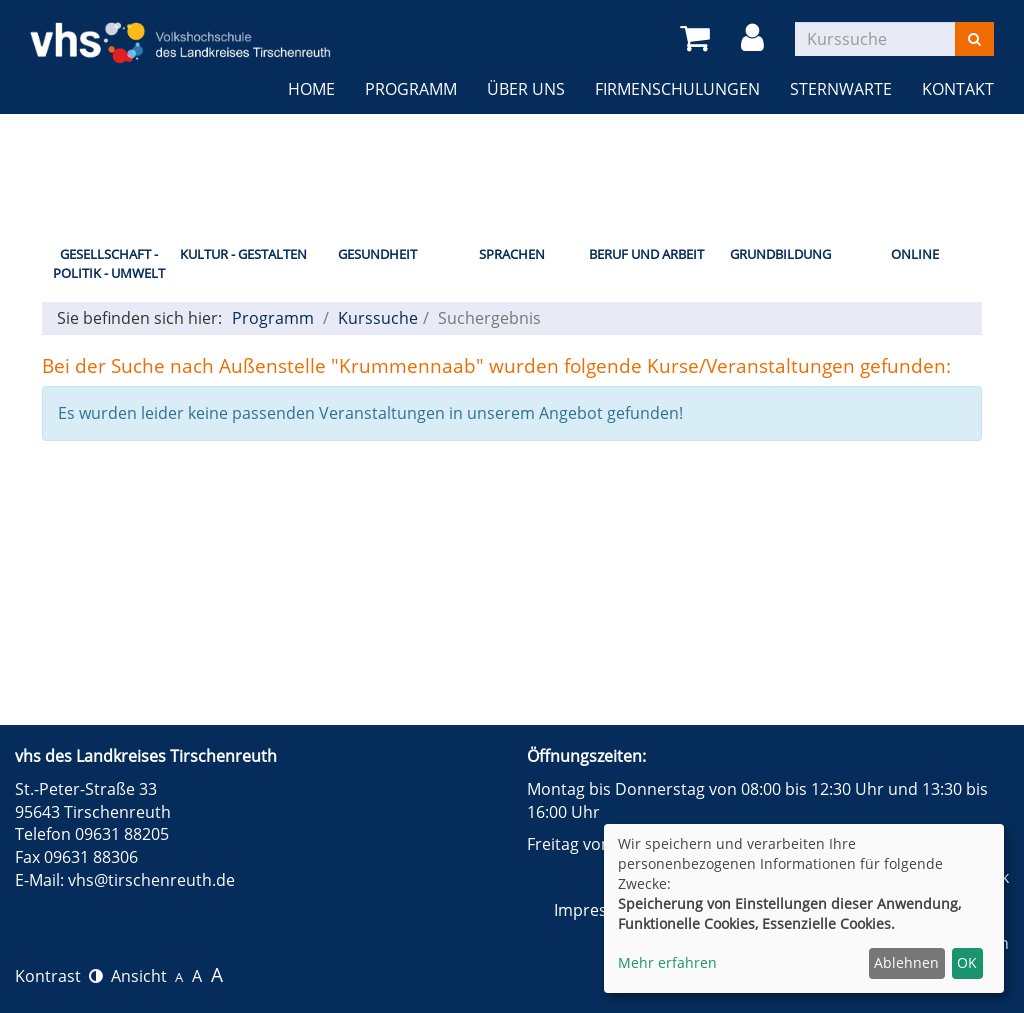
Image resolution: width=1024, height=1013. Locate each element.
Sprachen (512, 254)
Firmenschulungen (677, 89)
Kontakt (958, 89)
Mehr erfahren (667, 962)
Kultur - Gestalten (243, 254)
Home (311, 89)
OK (967, 962)
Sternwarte (841, 89)
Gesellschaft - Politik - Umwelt (109, 263)
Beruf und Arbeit (646, 254)
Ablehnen (906, 962)
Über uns (526, 89)
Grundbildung (780, 254)
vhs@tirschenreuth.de (151, 880)
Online (915, 254)
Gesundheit (377, 254)
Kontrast (59, 976)
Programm (411, 89)
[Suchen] (974, 39)
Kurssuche (378, 318)
